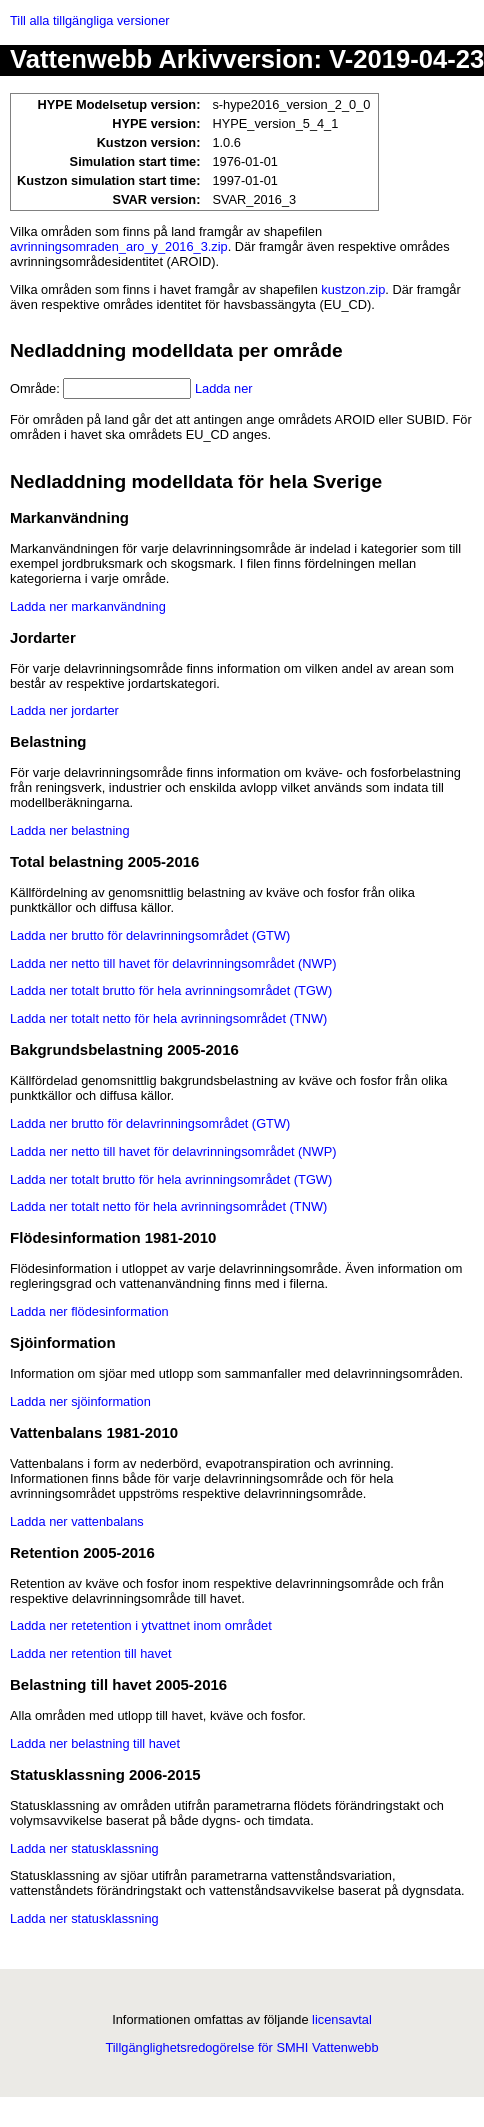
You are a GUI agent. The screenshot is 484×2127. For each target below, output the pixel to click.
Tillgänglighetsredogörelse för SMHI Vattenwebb (241, 2047)
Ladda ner (224, 388)
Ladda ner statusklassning (84, 1848)
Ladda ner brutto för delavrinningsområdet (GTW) (150, 935)
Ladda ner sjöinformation (80, 1401)
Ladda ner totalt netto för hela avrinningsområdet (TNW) (168, 1018)
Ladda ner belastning (70, 830)
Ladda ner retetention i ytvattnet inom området (141, 1625)
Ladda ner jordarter (64, 710)
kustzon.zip (353, 289)
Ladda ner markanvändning (88, 606)
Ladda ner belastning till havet (95, 1743)
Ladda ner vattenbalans (77, 1521)
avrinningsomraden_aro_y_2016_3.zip (119, 246)
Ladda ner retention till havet (91, 1653)
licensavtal (342, 2019)
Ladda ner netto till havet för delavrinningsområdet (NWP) (173, 963)
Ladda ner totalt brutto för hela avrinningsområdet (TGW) (171, 990)
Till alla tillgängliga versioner (90, 20)
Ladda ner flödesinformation (89, 1311)
